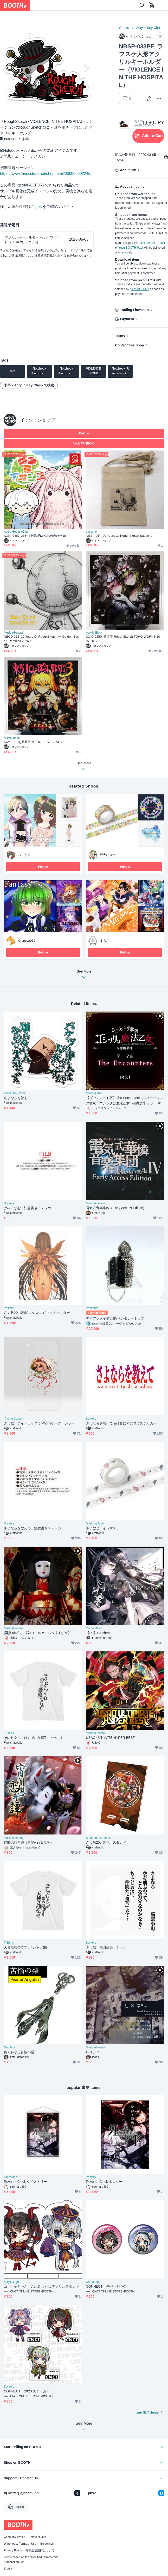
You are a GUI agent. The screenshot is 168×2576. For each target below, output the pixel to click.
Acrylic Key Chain (149, 28)
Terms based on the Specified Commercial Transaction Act (31, 2559)
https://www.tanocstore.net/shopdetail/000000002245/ (45, 174)
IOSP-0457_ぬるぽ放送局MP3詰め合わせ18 (35, 535)
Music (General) (14, 632)
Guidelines (47, 2543)
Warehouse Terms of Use (20, 2543)
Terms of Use (37, 2537)
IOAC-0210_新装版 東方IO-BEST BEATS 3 (34, 742)
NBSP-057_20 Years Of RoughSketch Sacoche (119, 535)
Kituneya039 (26, 940)
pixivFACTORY (139, 289)
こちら (36, 207)
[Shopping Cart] (152, 5)
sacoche (91, 531)
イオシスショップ (37, 419)
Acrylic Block (94, 632)
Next (86, 68)
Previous (7, 68)
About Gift (128, 170)
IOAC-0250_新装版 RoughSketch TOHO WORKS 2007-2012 (123, 639)
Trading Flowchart (134, 310)
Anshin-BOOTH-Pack (151, 243)
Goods (124, 28)
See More (84, 975)
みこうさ (24, 855)
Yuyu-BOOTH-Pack (130, 247)
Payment (127, 319)
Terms (120, 336)
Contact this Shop (129, 345)
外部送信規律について (40, 2550)
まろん (104, 940)
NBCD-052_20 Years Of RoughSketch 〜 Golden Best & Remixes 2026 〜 (41, 639)
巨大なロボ (108, 855)
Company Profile (14, 2537)
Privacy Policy (13, 2550)
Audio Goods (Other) (17, 531)
